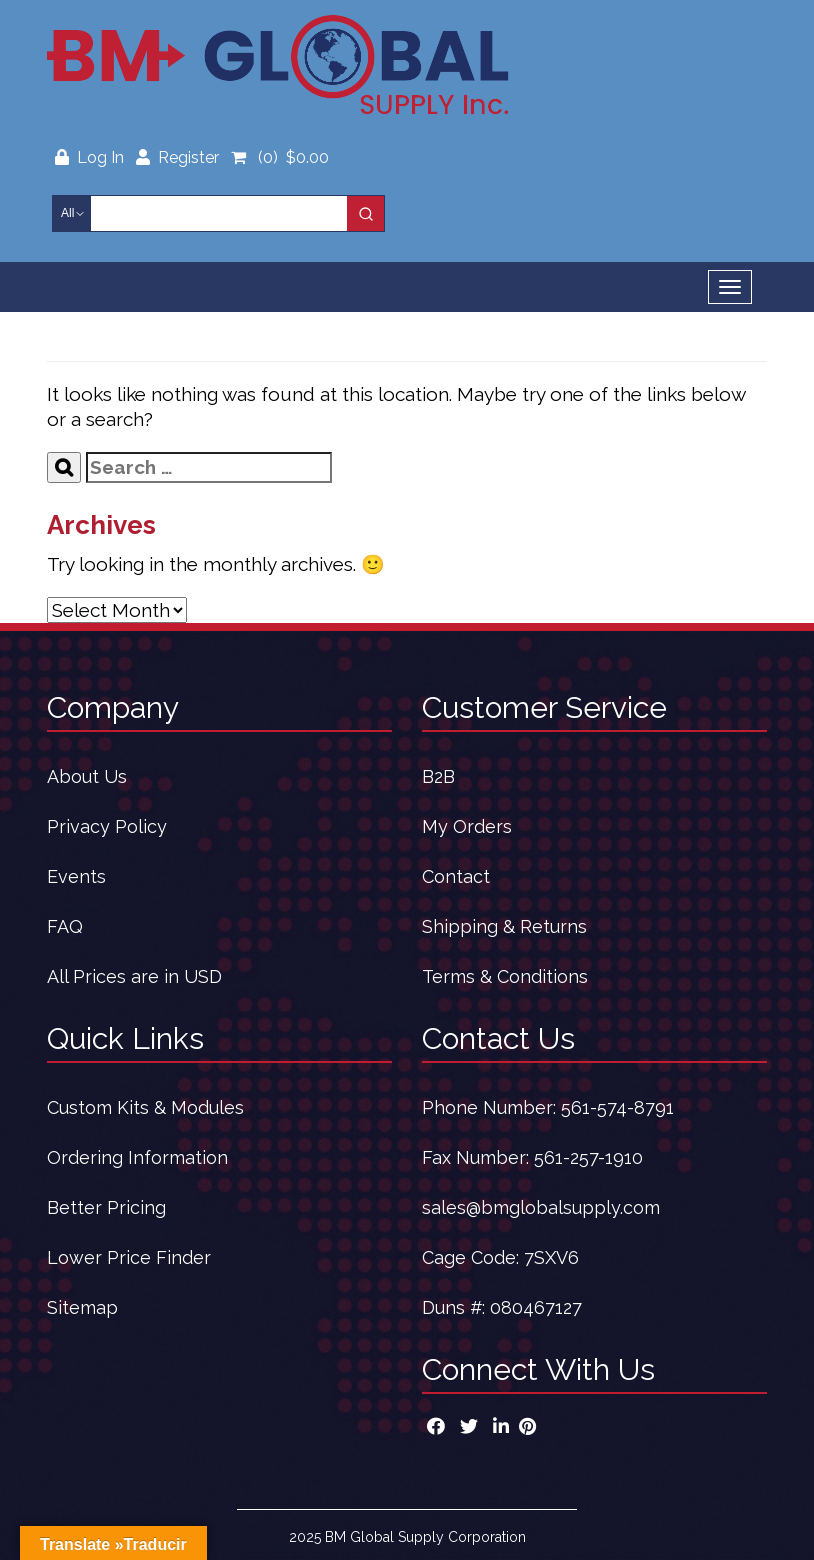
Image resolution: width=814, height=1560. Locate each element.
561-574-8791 (617, 1107)
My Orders (467, 826)
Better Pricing (106, 1207)
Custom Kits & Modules (145, 1107)
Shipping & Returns (504, 926)
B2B (438, 776)
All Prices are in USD (134, 976)
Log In (91, 157)
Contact (456, 876)
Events (76, 876)
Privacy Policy (107, 826)
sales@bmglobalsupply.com (541, 1207)
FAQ (65, 926)
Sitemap (82, 1307)
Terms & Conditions (505, 976)
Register (177, 157)
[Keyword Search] (219, 213)
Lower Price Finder (129, 1257)
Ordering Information (137, 1157)
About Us (87, 776)
